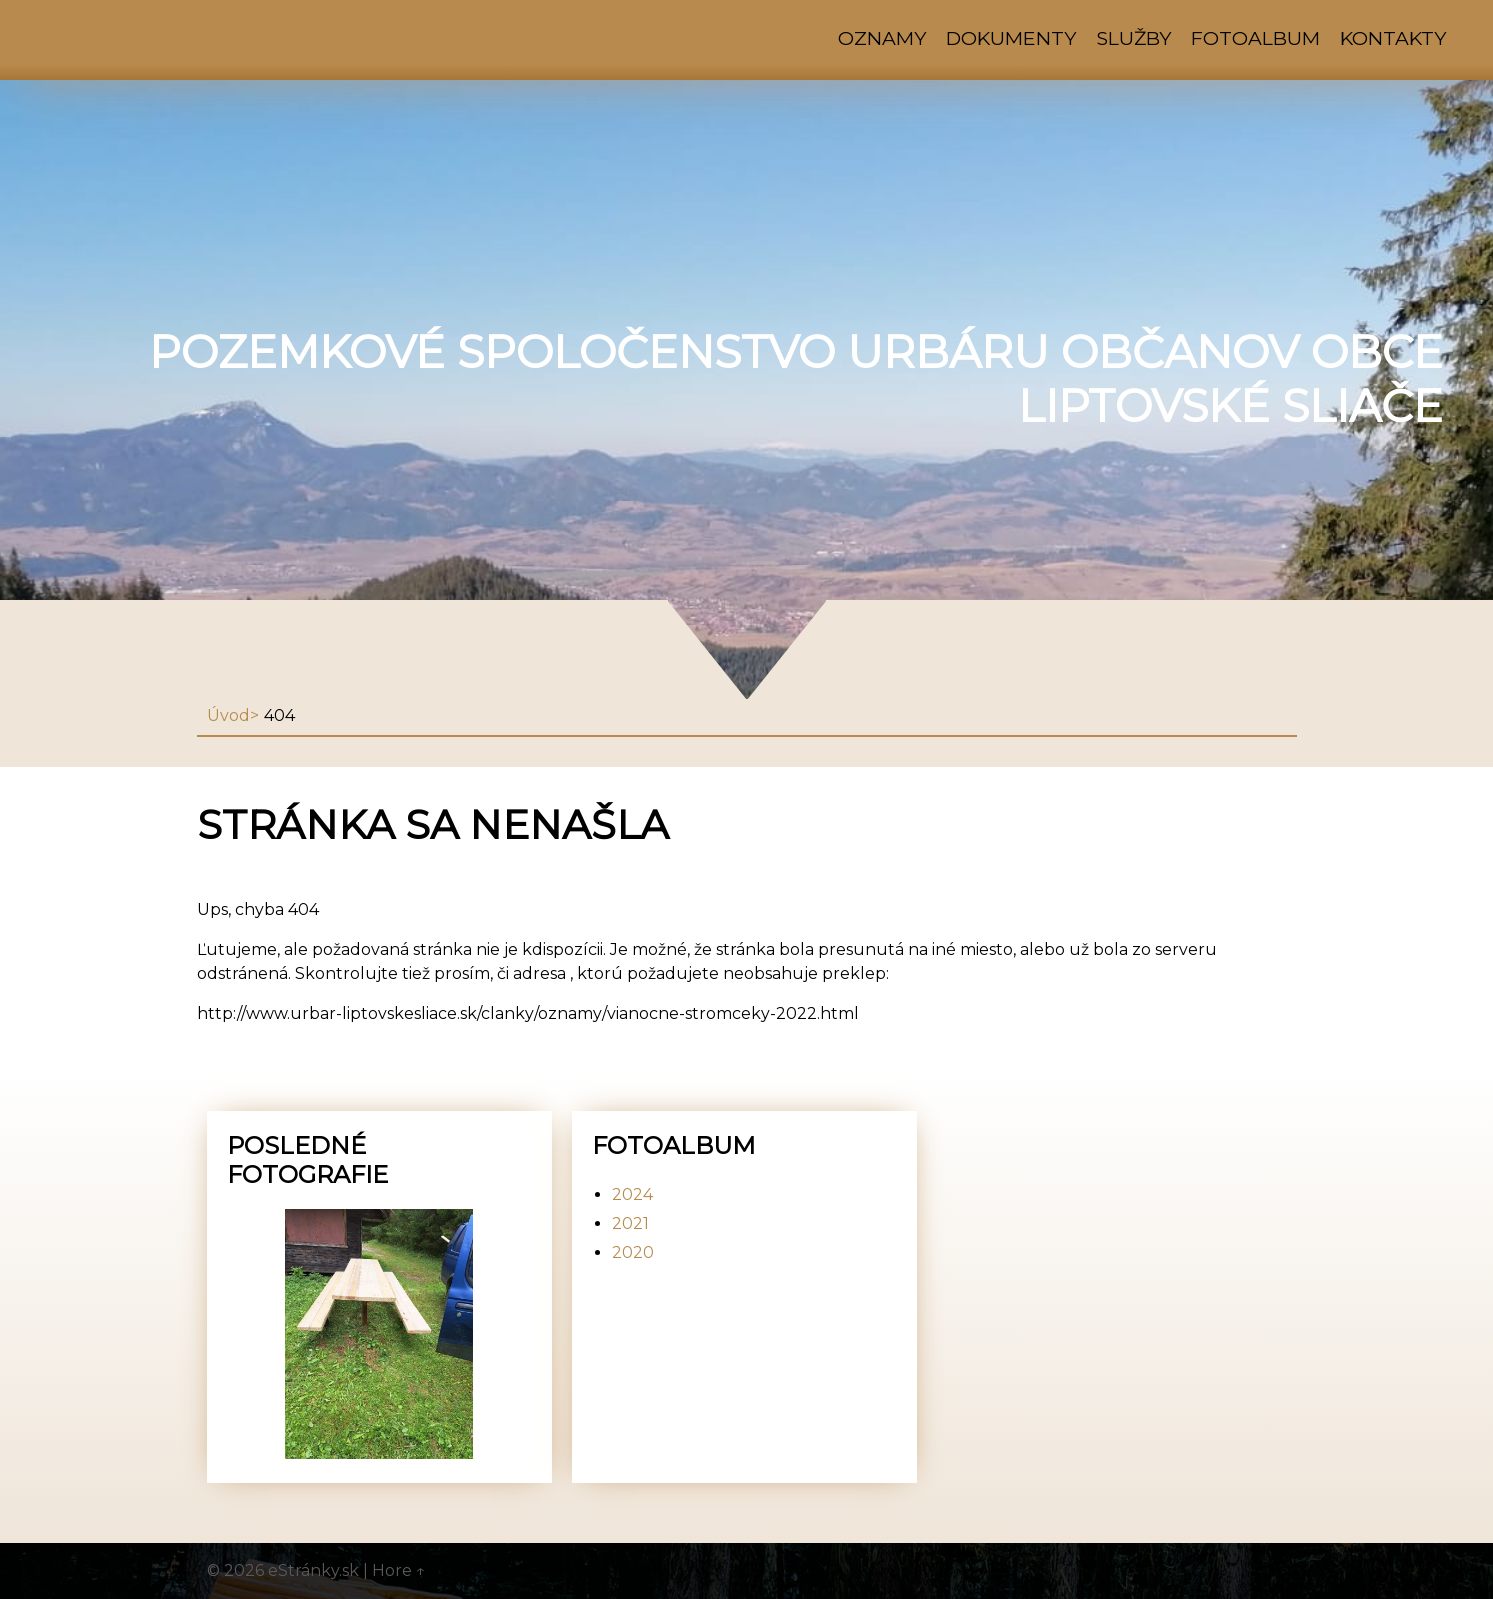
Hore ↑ (399, 1570)
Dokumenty (1011, 38)
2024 (632, 1194)
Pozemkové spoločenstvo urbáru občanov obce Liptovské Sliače (796, 379)
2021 (630, 1223)
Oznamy (882, 38)
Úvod (228, 715)
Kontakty (1393, 38)
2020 (633, 1252)
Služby (1133, 38)
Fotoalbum (1255, 38)
